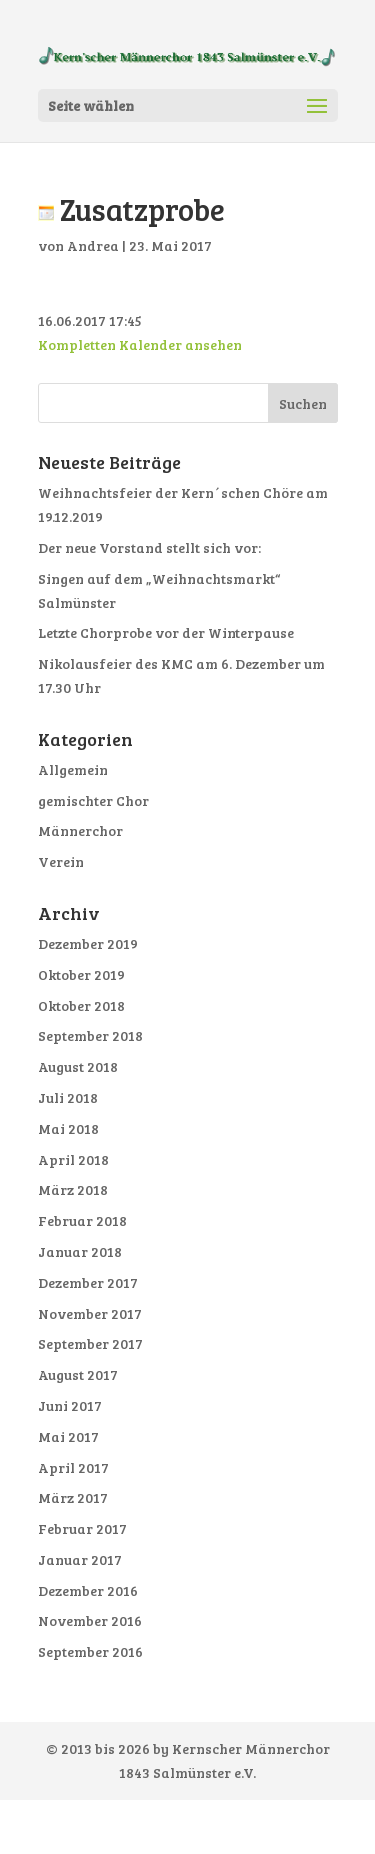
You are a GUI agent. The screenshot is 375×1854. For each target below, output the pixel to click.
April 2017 (73, 1467)
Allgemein (73, 769)
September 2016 (90, 1651)
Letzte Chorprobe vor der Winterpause (166, 632)
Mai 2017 (68, 1436)
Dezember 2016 (88, 1590)
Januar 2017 (80, 1559)
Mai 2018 (68, 1128)
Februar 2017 (82, 1528)
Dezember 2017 (88, 1282)
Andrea (93, 245)
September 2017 (90, 1343)
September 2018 (90, 1035)
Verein (61, 861)
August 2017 (78, 1374)
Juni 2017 (70, 1405)
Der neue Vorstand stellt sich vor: (149, 547)
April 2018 (73, 1159)
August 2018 (78, 1066)
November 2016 (90, 1620)
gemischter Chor (93, 800)
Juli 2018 (68, 1097)
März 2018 (73, 1189)
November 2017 (90, 1313)
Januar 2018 (80, 1251)
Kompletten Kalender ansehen (140, 344)
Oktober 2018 (81, 1005)
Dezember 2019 (88, 943)
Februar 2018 (82, 1220)
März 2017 (73, 1497)
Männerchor (80, 830)
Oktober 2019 (81, 974)
